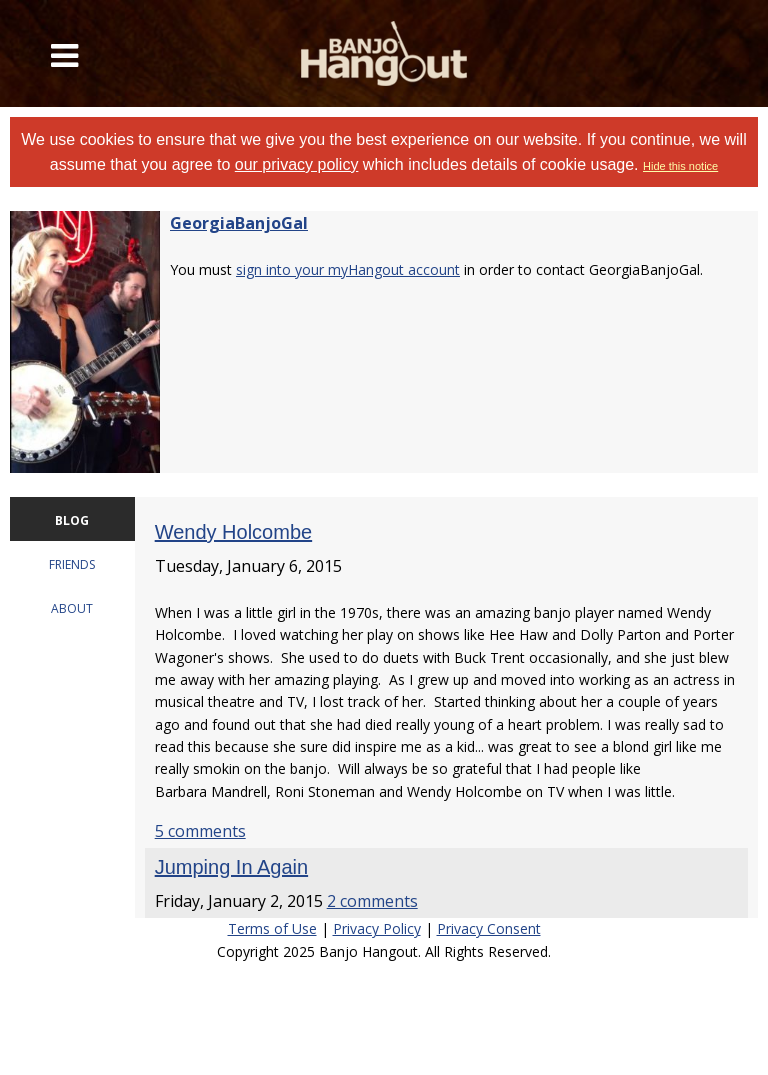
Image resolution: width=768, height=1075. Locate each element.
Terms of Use (272, 928)
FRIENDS (72, 564)
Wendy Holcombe (233, 532)
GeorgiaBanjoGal (239, 223)
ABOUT (72, 608)
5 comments (200, 831)
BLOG (72, 520)
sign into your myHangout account (348, 269)
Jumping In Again (231, 867)
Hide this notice (680, 166)
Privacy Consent (489, 928)
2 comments (372, 901)
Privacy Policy (377, 928)
